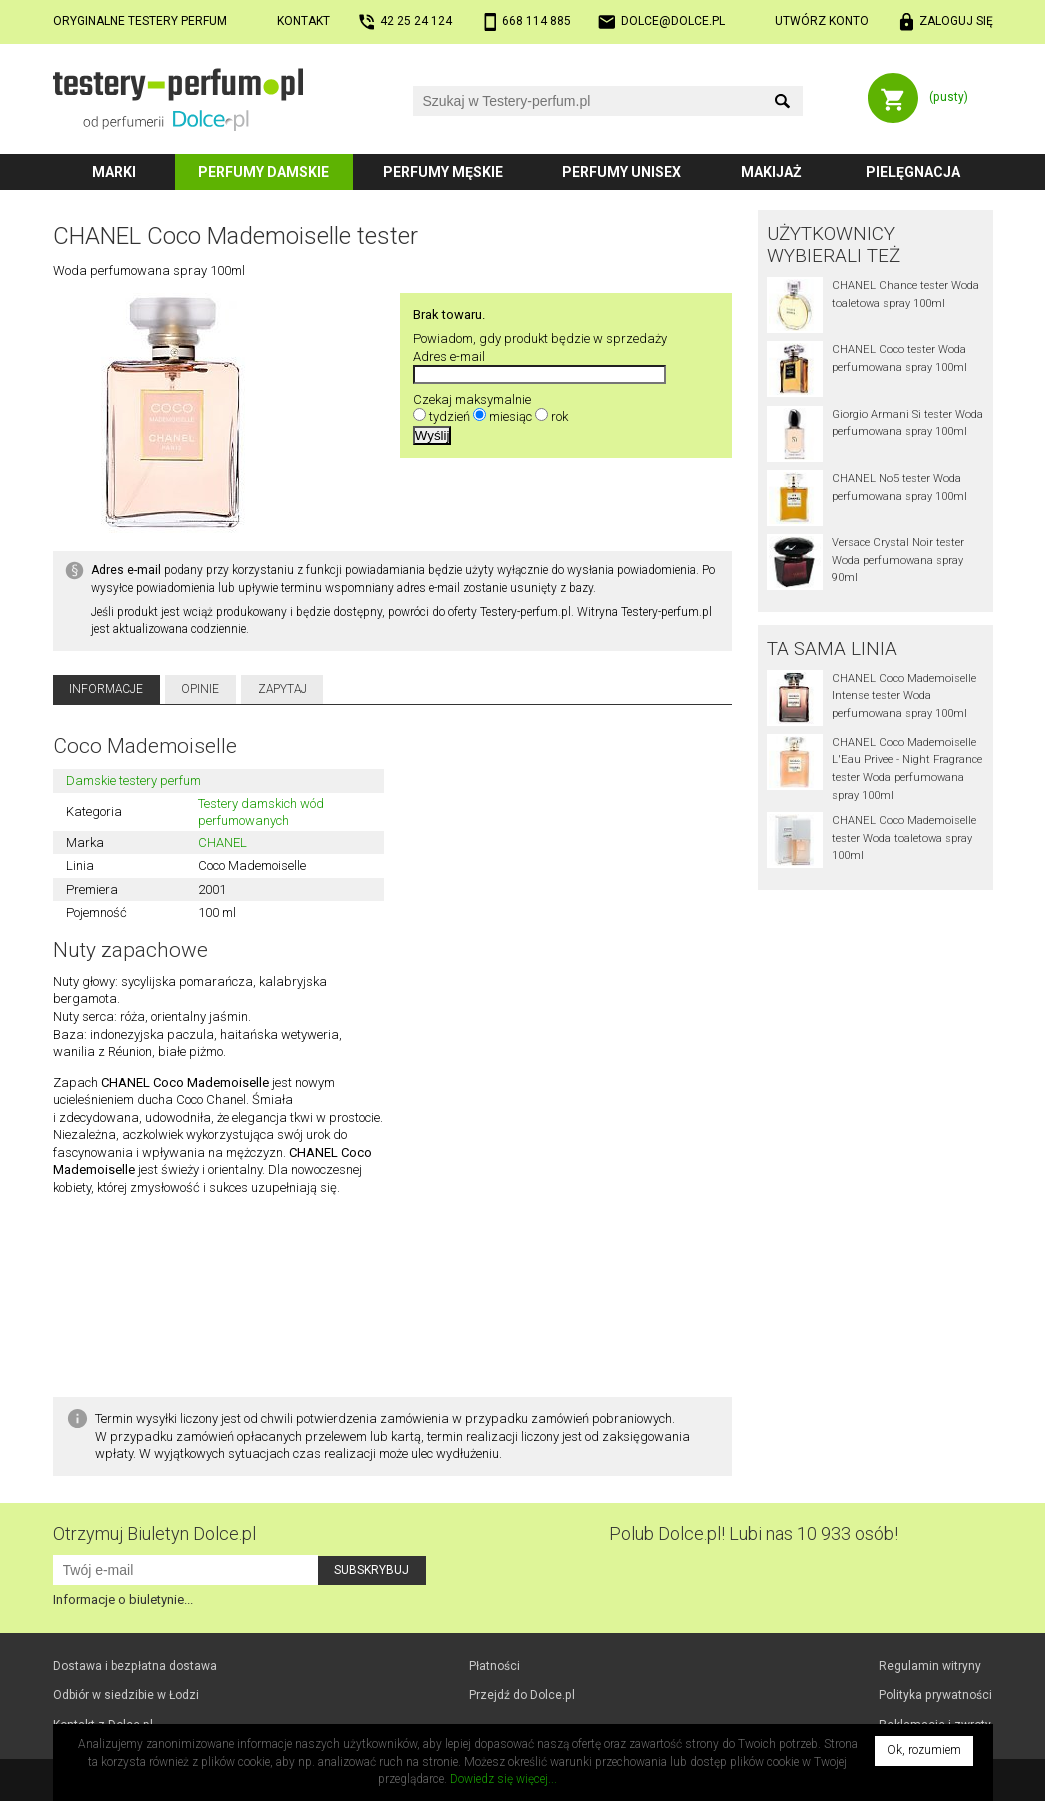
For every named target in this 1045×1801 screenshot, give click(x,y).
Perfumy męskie (443, 172)
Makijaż (771, 172)
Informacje (106, 689)
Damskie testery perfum (133, 780)
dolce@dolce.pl (673, 21)
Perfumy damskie (263, 172)
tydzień (449, 416)
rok (559, 416)
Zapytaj (282, 689)
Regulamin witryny (930, 1666)
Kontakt (303, 21)
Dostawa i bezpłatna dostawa (135, 1666)
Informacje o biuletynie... (123, 1599)
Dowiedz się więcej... (503, 1779)
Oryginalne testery (140, 21)
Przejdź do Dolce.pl (522, 1695)
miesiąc (510, 416)
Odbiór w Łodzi (126, 1695)
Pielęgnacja (913, 172)
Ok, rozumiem (924, 1750)
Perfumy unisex (621, 172)
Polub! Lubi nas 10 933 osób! (753, 1533)
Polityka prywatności (935, 1695)
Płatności (494, 1666)
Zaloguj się (956, 21)
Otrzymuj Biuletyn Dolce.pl (154, 1533)
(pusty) (948, 97)
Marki (114, 172)
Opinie (200, 689)
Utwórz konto (822, 21)
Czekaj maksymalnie (472, 399)
